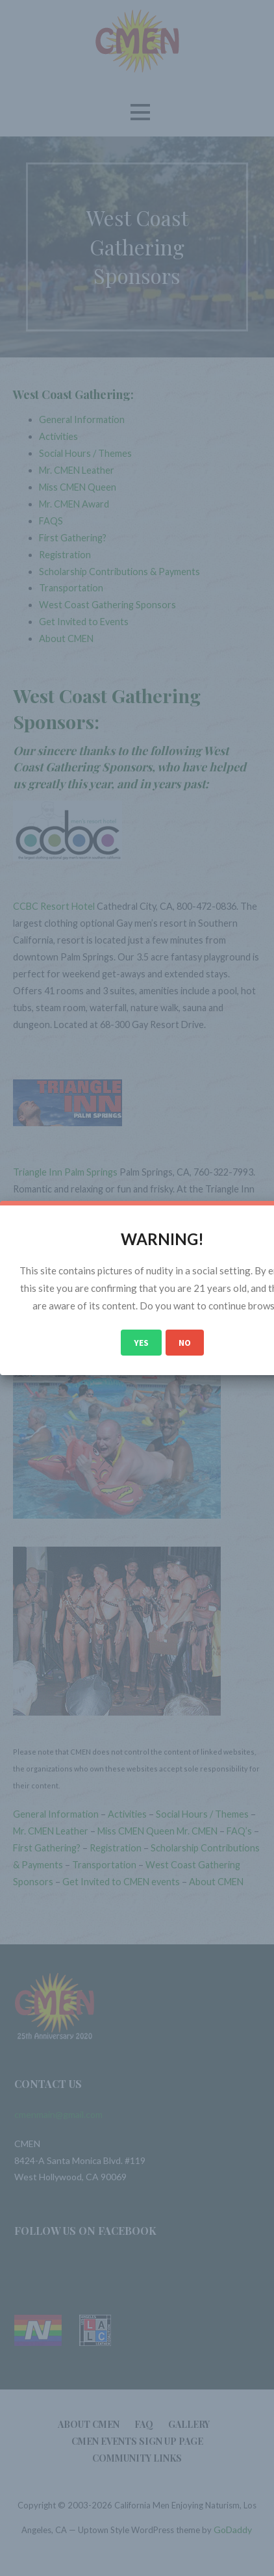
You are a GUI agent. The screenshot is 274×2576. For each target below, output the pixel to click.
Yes (141, 1342)
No (185, 1342)
